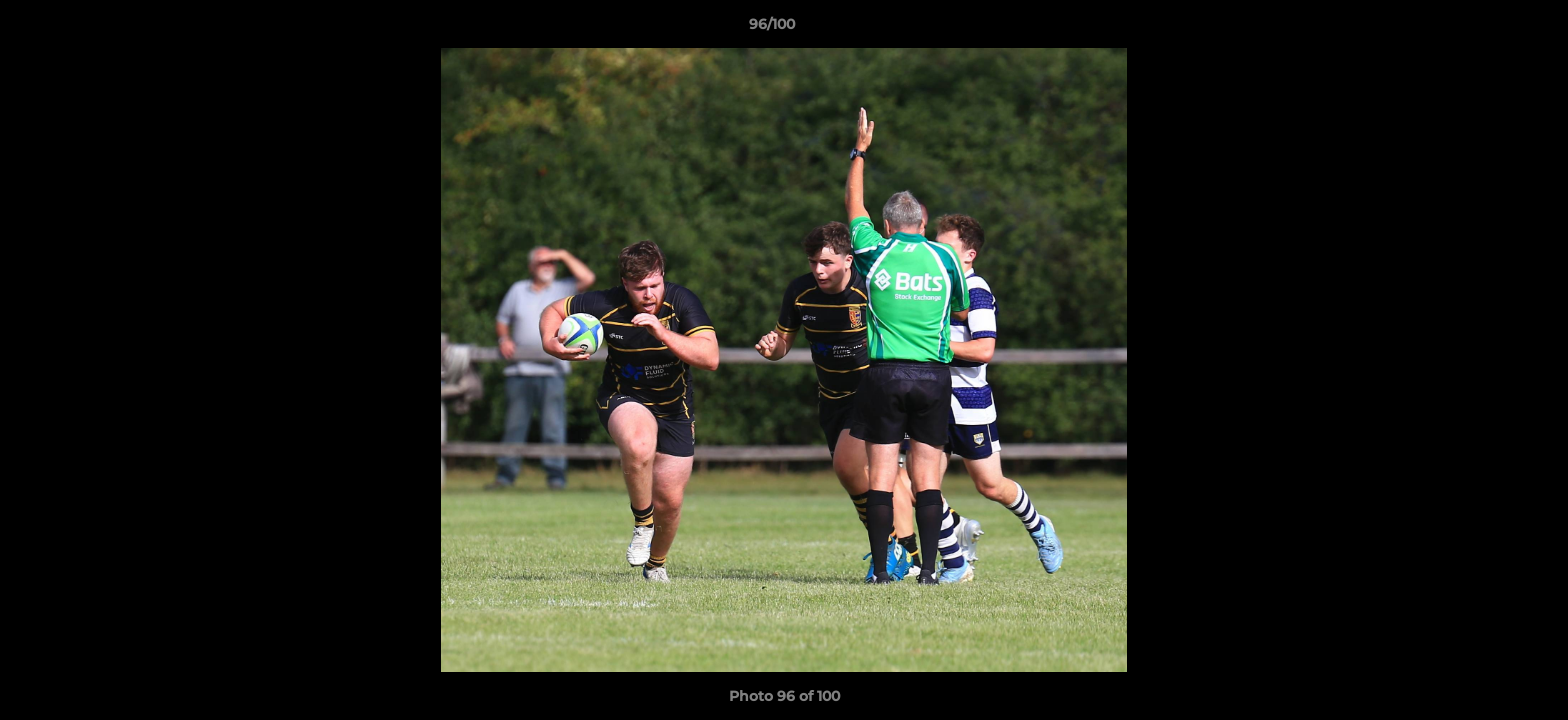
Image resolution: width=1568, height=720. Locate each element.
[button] (1484, 29)
